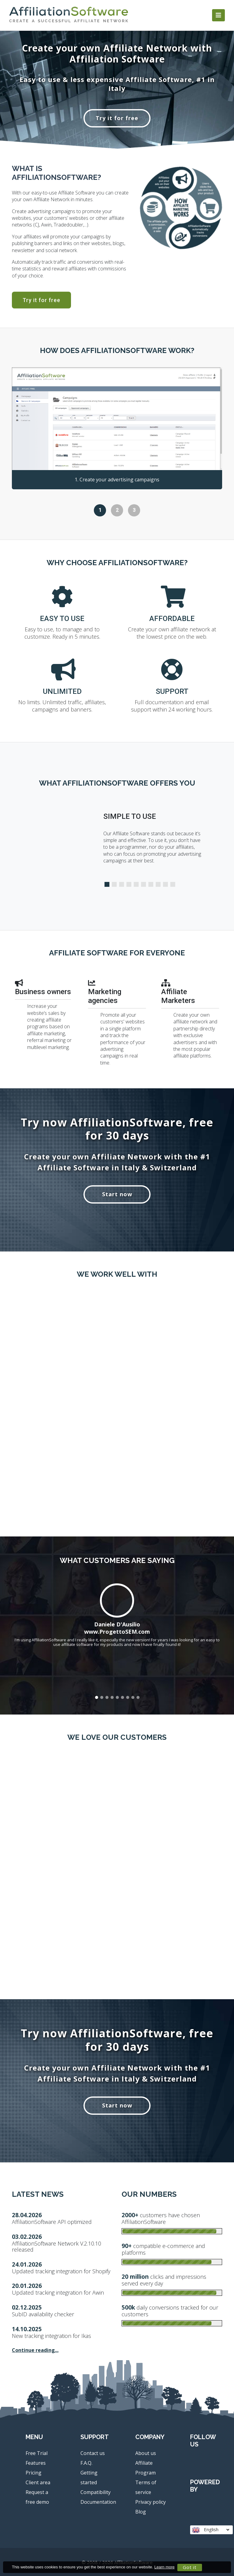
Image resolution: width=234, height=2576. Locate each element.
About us (145, 2453)
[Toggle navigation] (218, 15)
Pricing (33, 2472)
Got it (190, 2567)
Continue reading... (35, 2350)
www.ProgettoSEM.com (117, 1631)
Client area (38, 2482)
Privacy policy (150, 2502)
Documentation (98, 2502)
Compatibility (95, 2492)
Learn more (164, 2567)
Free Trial (37, 2453)
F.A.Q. (86, 2463)
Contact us (92, 2453)
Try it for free (117, 118)
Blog (140, 2511)
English (210, 2529)
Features (36, 2463)
